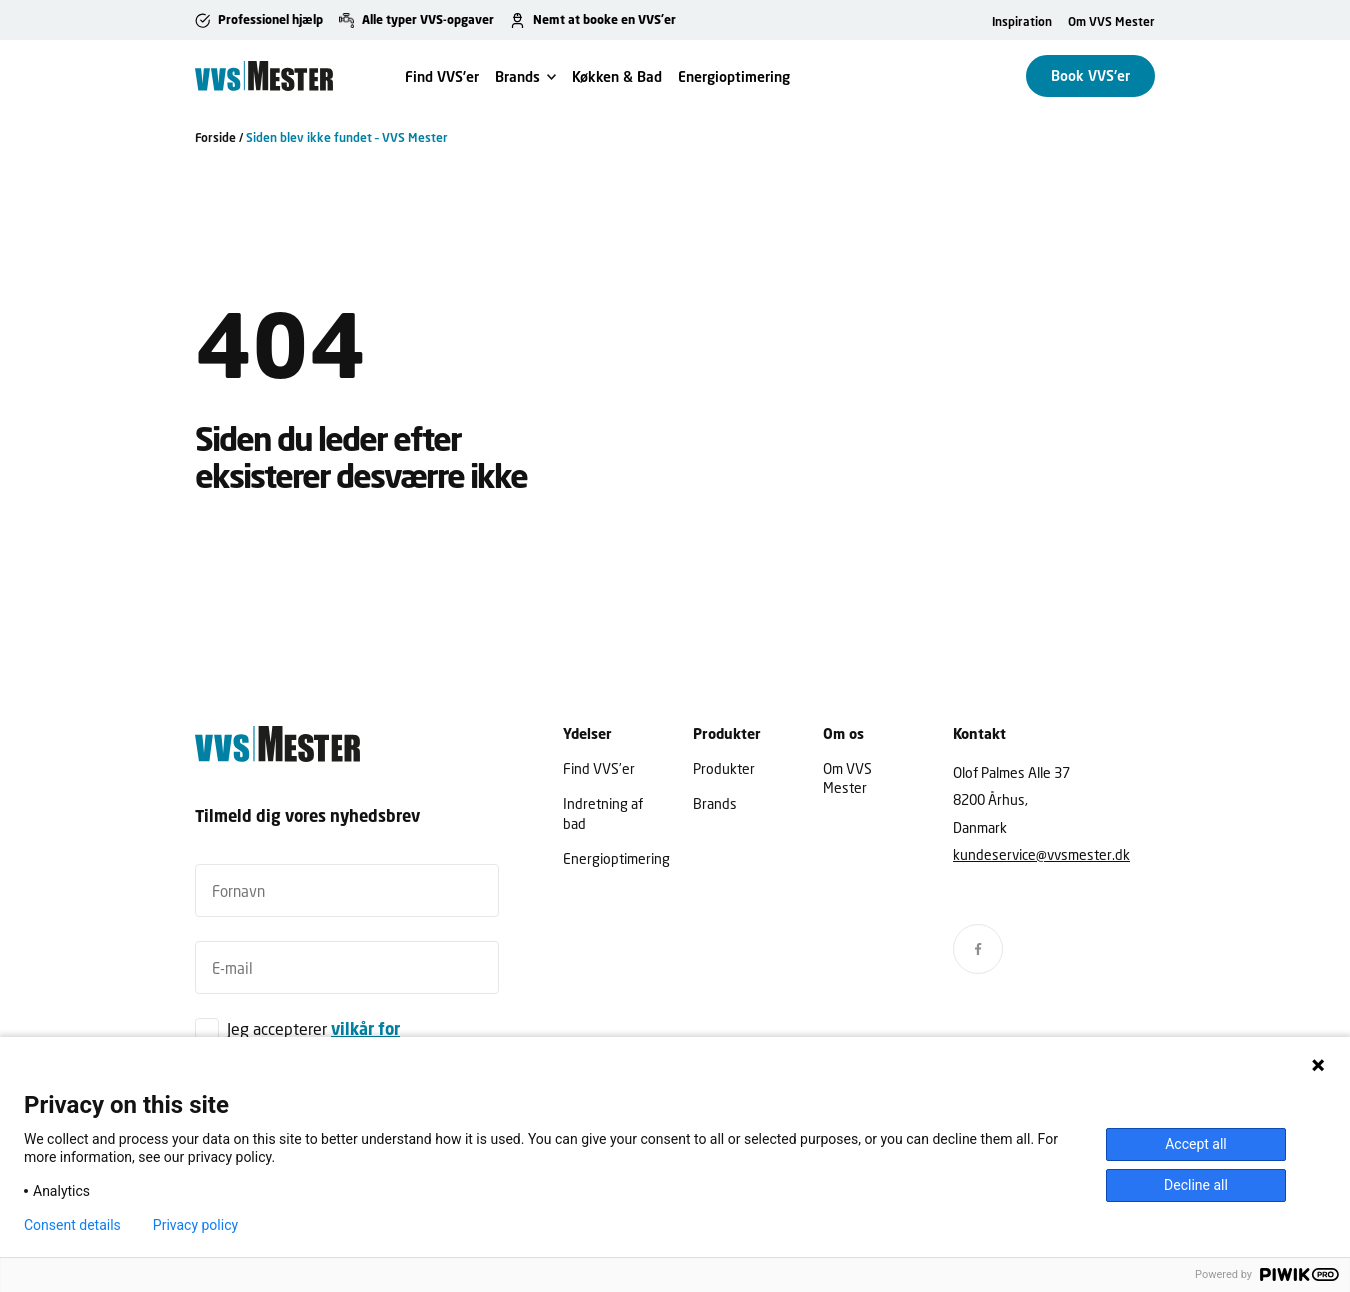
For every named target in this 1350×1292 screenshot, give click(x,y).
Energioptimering (734, 76)
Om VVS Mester (1111, 21)
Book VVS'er (1090, 75)
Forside (215, 137)
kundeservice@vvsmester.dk (1041, 854)
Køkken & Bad (617, 76)
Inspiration (1022, 21)
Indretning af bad (603, 813)
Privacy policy (195, 1225)
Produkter (724, 768)
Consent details (72, 1225)
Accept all (1196, 1144)
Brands (517, 76)
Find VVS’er (442, 76)
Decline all (1196, 1185)
